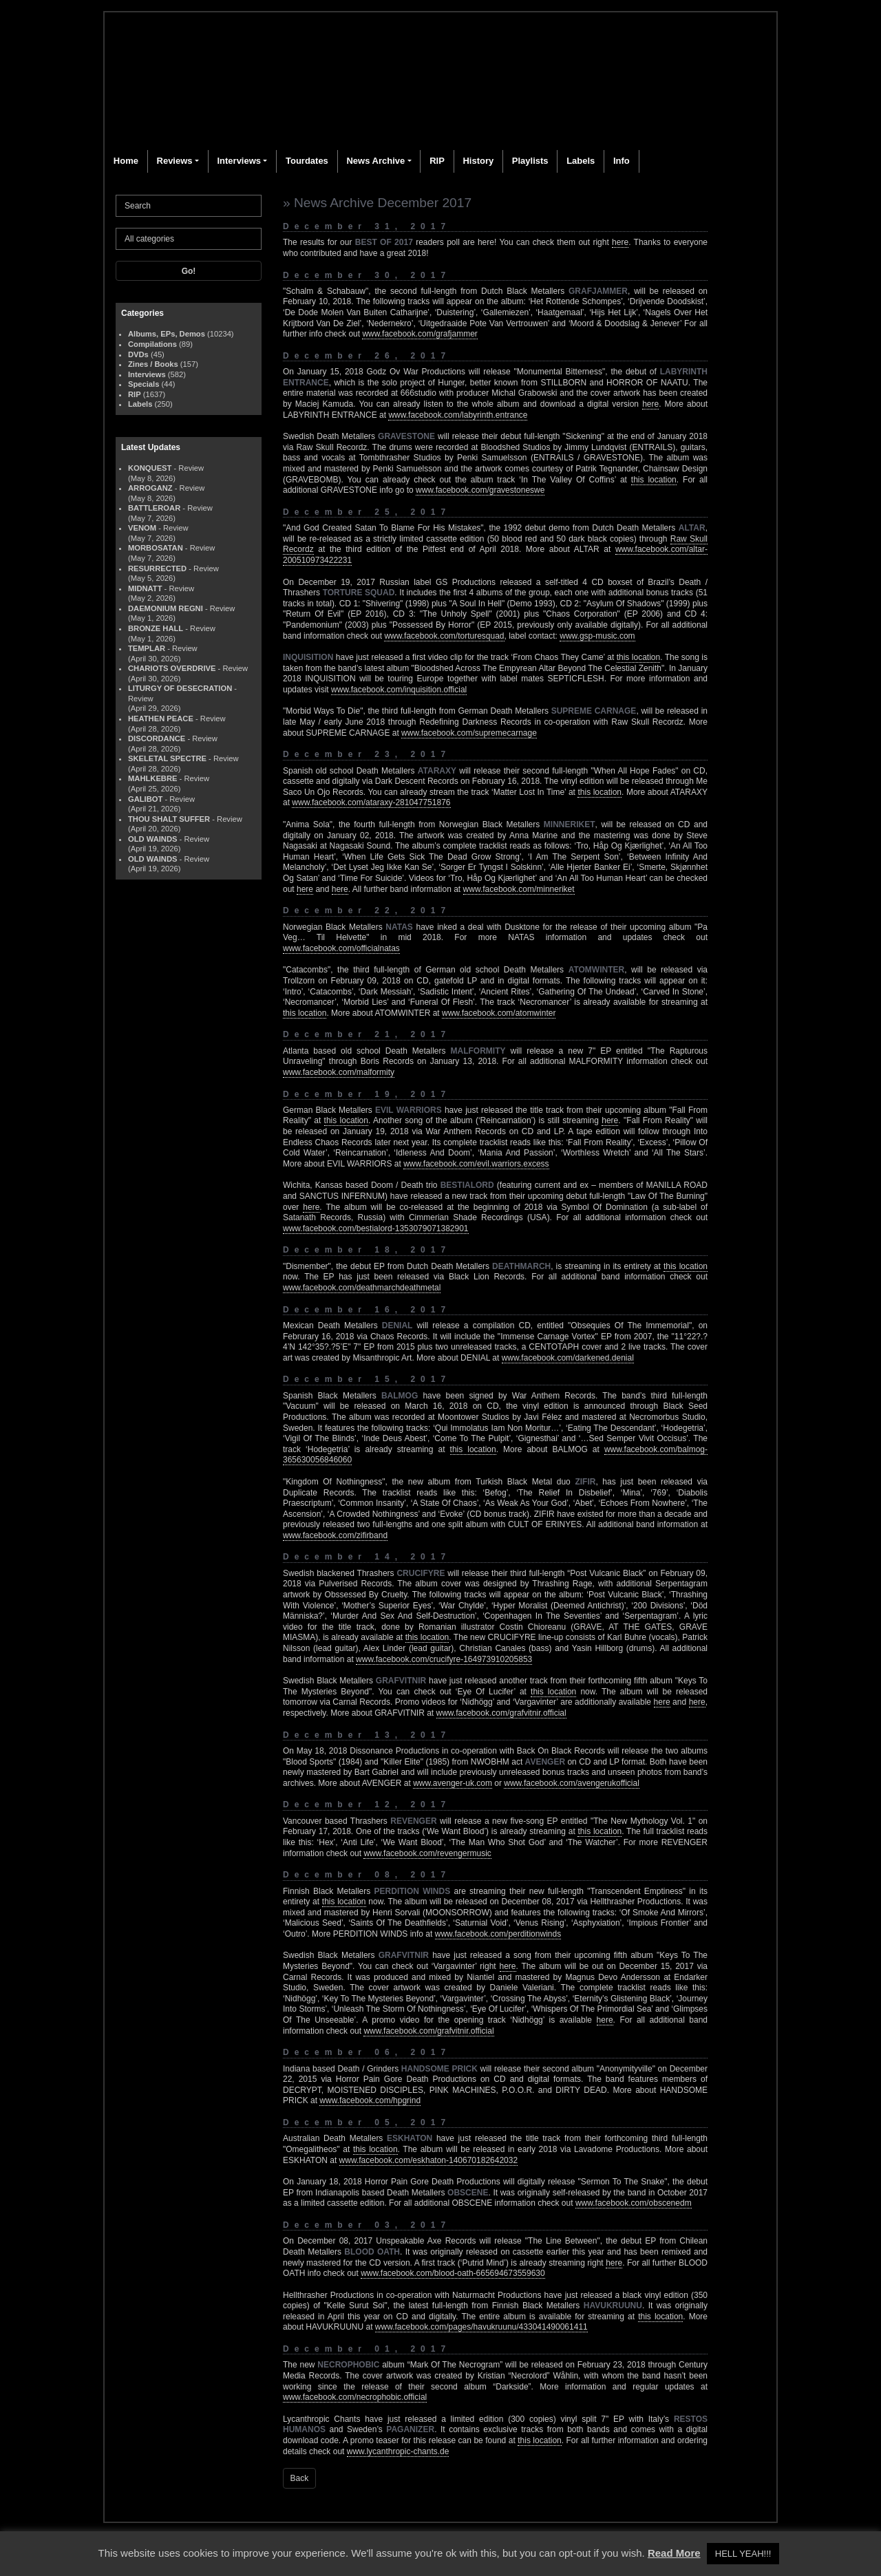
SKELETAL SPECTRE (167, 758)
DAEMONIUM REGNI (165, 608)
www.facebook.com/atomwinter (498, 1013)
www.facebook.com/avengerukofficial (571, 1783)
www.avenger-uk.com (452, 1783)
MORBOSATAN (155, 548)
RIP (437, 161)
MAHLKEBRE (152, 778)
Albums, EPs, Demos (166, 334)
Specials (143, 384)
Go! (189, 271)
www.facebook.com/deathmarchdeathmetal (361, 1287)
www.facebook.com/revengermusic (427, 1853)
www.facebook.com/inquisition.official (399, 689)
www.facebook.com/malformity (338, 1072)
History (478, 161)
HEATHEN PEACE (160, 718)
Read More (674, 2553)
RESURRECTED (157, 568)
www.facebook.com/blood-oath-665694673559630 (453, 2273)
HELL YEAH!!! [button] (743, 2553)
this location (654, 480)
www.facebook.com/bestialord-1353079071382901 (376, 1228)
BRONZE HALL (155, 628)
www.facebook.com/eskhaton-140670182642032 (428, 2160)
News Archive (375, 161)
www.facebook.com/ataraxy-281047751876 (371, 802)
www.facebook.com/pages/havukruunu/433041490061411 (481, 2327)
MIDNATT (145, 588)
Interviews (239, 161)
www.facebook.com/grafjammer (419, 334)
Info (621, 161)
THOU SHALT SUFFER (169, 819)
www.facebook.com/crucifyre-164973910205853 (444, 1659)
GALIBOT (145, 799)
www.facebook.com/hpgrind (370, 2100)
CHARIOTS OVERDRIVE (171, 668)
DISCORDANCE (156, 738)
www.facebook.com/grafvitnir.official (501, 1713)
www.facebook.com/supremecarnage (469, 733)
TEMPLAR (146, 648)
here (620, 242)
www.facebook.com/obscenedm (633, 2203)
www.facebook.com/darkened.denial (568, 1358)
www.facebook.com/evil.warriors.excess (476, 1164)
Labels (580, 161)
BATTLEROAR (154, 508)
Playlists (530, 161)
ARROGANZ (150, 488)
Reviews (175, 161)
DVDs (138, 354)
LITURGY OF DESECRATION (180, 688)
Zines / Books (153, 364)
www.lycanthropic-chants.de (398, 2451)
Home (126, 161)
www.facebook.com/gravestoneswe (480, 490)
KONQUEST (149, 468)
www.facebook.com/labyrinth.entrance (457, 415)
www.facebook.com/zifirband (335, 1535)
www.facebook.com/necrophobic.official (355, 2397)
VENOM (142, 528)
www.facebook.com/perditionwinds (498, 1934)
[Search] (189, 206)
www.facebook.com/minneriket (519, 889)
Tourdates (307, 161)
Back (299, 2478)
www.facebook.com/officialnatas (341, 948)
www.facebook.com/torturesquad (444, 636)
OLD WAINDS (152, 839)
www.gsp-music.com (597, 636)
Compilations (152, 344)
